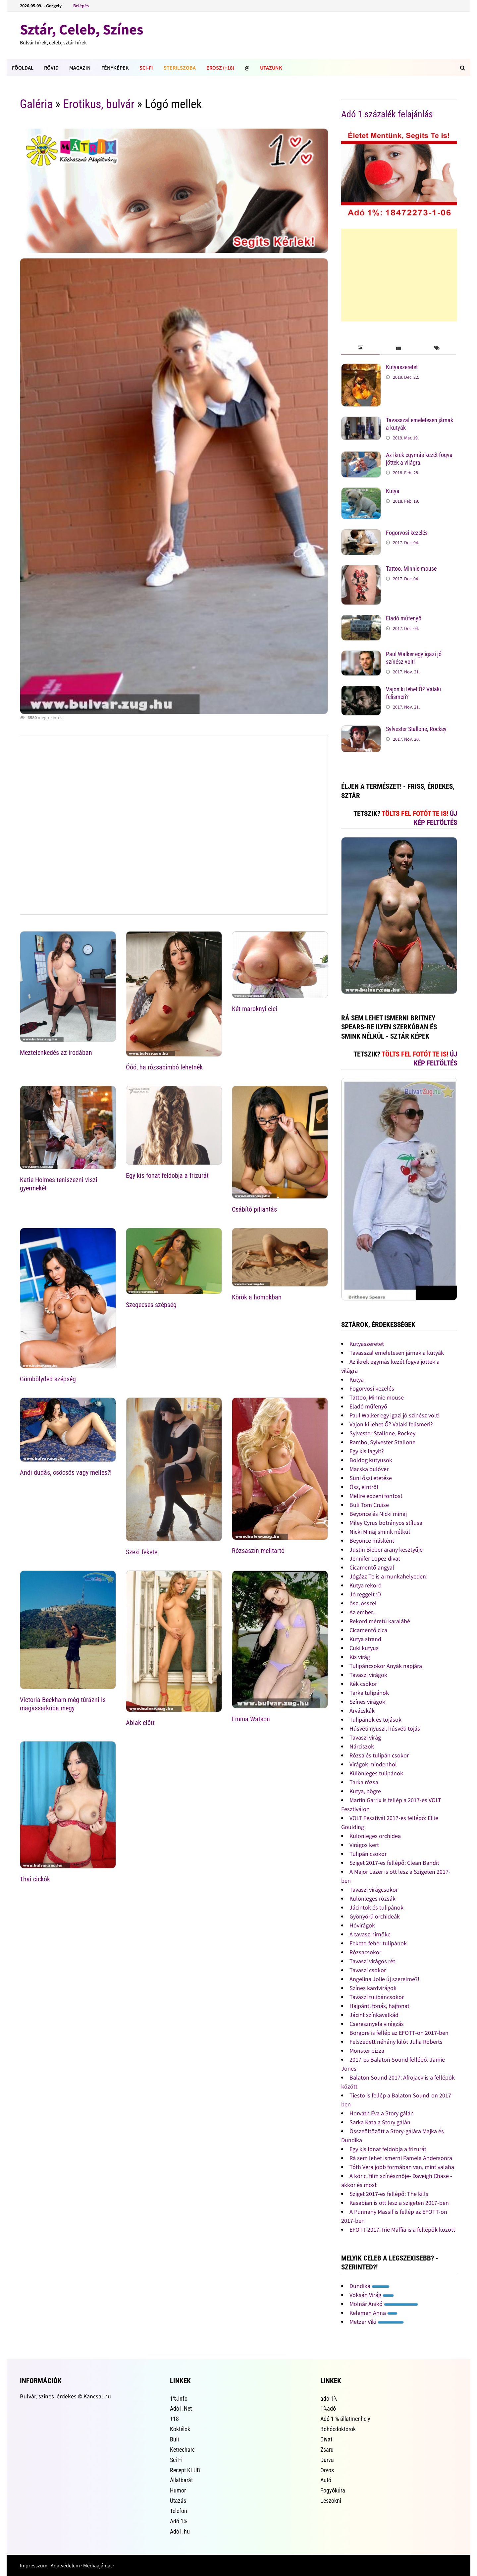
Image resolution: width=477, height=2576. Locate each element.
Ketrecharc (182, 2449)
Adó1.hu (180, 2531)
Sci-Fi (146, 67)
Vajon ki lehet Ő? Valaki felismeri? (391, 1424)
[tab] (360, 348)
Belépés (81, 6)
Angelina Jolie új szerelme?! (384, 1979)
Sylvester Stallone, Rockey (416, 728)
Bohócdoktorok (338, 2429)
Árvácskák (362, 1710)
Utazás (178, 2500)
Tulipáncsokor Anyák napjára (385, 1666)
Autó (325, 2480)
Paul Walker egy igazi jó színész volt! (414, 658)
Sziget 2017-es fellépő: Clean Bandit (394, 1862)
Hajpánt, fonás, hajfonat (379, 2006)
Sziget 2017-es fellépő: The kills (388, 2194)
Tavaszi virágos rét (372, 1961)
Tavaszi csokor (367, 1970)
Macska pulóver (369, 1469)
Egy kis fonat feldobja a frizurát (167, 1175)
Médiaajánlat (97, 2565)
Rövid (51, 67)
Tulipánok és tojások (375, 1719)
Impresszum (33, 2565)
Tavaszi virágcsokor (373, 1889)
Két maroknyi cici (254, 1009)
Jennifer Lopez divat (374, 1558)
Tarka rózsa (363, 1782)
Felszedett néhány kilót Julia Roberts (396, 2041)
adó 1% (328, 2398)
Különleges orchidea (375, 1836)
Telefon (178, 2510)
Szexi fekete (141, 1552)
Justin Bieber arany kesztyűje (386, 1549)
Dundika (369, 2286)
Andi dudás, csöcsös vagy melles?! (66, 1472)
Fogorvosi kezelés (407, 532)
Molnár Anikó (383, 2304)
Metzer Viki (376, 2321)
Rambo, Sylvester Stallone (382, 1442)
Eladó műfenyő (403, 618)
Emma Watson (251, 1719)
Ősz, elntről (363, 1487)
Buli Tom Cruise (369, 1505)
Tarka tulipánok (369, 1692)
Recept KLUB (185, 2470)
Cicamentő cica (368, 1630)
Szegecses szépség (151, 1305)
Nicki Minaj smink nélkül (379, 1531)
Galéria (36, 104)
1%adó (328, 2408)
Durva (327, 2459)
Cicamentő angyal (371, 1567)
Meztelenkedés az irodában (56, 1053)
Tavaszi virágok (368, 1675)
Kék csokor (363, 1684)
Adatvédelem (65, 2565)
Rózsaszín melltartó (258, 1551)
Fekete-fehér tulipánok (378, 1943)
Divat (326, 2439)
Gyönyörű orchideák (374, 1916)
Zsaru (327, 2449)
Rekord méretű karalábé (379, 1621)
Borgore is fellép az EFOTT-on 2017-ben (399, 2032)
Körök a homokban (257, 1297)
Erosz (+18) (220, 67)
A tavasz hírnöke (370, 1934)
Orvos (327, 2470)
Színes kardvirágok (373, 1988)
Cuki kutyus (364, 1648)
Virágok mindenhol (373, 1764)
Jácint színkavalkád (373, 2015)
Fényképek (115, 67)
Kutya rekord (365, 1585)
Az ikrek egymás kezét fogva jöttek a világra (419, 458)
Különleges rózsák (372, 1898)
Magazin (80, 67)
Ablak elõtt (140, 1723)
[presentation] (360, 348)
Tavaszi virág (365, 1737)
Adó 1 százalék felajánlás (387, 114)
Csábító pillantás (254, 1209)
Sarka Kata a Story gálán (379, 2122)
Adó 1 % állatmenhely (345, 2418)
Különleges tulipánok (376, 1773)
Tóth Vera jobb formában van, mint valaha (401, 2167)
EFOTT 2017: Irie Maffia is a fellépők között (402, 2229)
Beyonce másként (371, 1540)
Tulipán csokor (368, 1854)
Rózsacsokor (365, 1952)
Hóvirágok (362, 1925)
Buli (174, 2439)
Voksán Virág (371, 2295)
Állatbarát (181, 2480)
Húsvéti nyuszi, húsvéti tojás (384, 1728)
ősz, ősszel (363, 1603)
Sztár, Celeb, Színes (81, 29)
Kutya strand (365, 1639)
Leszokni (330, 2500)
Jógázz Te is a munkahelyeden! (388, 1576)
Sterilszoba (180, 67)
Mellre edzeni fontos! (375, 1496)
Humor (178, 2490)
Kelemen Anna (373, 2313)
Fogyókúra (332, 2490)
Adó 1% (178, 2521)
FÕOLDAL (22, 67)
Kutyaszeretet (402, 367)
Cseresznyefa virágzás (376, 2024)
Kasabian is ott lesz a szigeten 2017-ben (399, 2202)
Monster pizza (366, 2050)
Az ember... (363, 1612)
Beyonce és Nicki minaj (378, 1513)
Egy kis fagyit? (366, 1451)
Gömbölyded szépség (48, 1379)
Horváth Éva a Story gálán (381, 2113)
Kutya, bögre (365, 1791)
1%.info (178, 2398)
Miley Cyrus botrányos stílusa (385, 1522)
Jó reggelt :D (365, 1594)
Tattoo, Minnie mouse (411, 568)
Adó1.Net (181, 2408)
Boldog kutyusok (370, 1460)
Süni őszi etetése (370, 1478)
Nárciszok (361, 1746)
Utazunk (271, 67)
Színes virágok (367, 1701)
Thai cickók (35, 1879)
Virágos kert (364, 1845)
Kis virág (359, 1657)
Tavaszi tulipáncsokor (376, 1997)
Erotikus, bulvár (98, 104)
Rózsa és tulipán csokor (379, 1755)
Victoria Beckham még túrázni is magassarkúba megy (63, 1704)
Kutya (392, 490)
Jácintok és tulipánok (376, 1907)
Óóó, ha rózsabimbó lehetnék (164, 1067)
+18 (174, 2418)
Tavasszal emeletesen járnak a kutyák (396, 1352)
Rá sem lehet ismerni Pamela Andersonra (400, 2158)
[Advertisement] (399, 275)
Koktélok (180, 2429)
